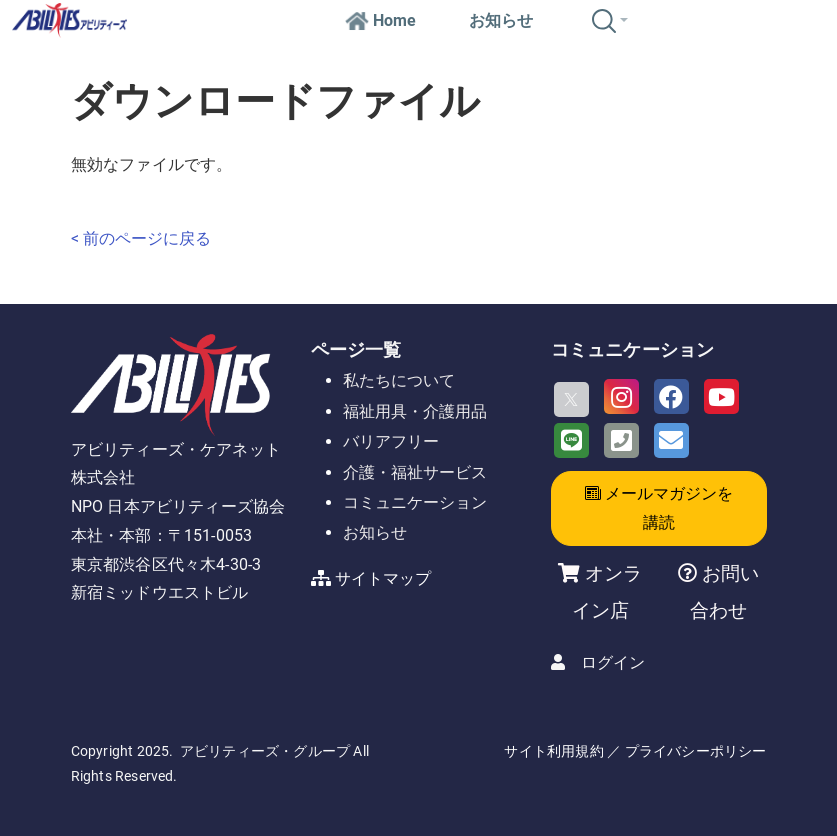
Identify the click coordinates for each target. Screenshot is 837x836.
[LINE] (571, 440)
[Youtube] (721, 396)
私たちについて (399, 380)
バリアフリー (391, 441)
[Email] (671, 440)
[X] (571, 399)
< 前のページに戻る (141, 238)
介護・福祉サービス (415, 472)
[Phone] (621, 440)
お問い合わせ (724, 591)
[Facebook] (671, 396)
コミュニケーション (415, 502)
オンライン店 (607, 591)
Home (380, 20)
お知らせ (501, 20)
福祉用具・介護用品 (415, 411)
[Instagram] (621, 396)
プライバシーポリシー (696, 751)
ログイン (613, 662)
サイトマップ (383, 578)
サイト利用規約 (553, 751)
